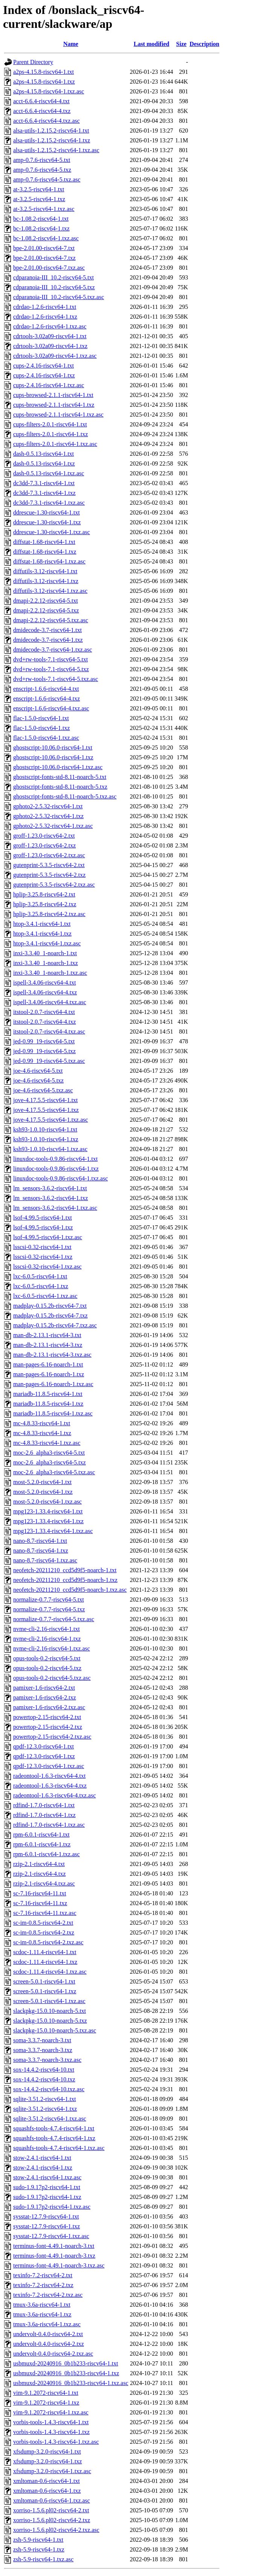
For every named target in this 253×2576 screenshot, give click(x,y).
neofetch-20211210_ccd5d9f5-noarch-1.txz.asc (70, 1590)
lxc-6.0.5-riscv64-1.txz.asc (45, 1296)
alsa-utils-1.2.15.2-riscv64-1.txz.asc (56, 150)
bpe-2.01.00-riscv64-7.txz (44, 258)
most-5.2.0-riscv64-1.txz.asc (47, 1501)
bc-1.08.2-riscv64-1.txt (41, 218)
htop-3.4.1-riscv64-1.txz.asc (47, 943)
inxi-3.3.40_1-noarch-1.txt (45, 953)
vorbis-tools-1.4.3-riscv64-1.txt (50, 2422)
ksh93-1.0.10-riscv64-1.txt (45, 1129)
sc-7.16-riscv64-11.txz (40, 1903)
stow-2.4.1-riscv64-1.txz (42, 2167)
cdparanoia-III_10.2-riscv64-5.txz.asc (58, 297)
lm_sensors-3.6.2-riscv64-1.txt (50, 1188)
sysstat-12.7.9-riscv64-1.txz (46, 2226)
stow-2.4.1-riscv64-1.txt (42, 2158)
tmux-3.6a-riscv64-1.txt (41, 2304)
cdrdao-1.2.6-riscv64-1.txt (44, 307)
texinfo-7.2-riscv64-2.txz (43, 2285)
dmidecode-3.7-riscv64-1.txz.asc (52, 649)
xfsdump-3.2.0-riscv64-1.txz (47, 2461)
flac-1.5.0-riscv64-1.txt (41, 718)
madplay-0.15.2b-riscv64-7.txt (50, 1306)
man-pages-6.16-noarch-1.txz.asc (53, 1384)
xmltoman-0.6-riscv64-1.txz (47, 2490)
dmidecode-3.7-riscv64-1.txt (47, 630)
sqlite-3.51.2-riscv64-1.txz (45, 2109)
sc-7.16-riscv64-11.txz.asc (44, 1913)
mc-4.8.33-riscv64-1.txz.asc (47, 1443)
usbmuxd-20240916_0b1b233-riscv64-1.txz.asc (70, 2383)
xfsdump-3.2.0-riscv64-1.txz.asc (52, 2471)
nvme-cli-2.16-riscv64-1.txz (47, 1638)
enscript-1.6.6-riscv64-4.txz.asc (51, 708)
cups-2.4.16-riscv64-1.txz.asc (48, 385)
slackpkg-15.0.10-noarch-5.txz (50, 2020)
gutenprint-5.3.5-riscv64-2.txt (49, 865)
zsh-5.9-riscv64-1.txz (38, 2549)
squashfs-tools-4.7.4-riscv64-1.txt (53, 2128)
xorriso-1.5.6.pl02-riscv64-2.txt (51, 2510)
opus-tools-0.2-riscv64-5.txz (47, 1668)
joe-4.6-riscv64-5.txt (38, 1070)
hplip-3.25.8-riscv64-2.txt (44, 894)
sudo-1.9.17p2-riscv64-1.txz (47, 2197)
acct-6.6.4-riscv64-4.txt (41, 101)
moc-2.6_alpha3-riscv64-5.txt (49, 1452)
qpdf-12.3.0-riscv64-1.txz (44, 1756)
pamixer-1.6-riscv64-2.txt (44, 1687)
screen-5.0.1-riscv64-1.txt (44, 1981)
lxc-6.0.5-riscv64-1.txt (40, 1276)
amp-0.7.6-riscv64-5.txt (41, 160)
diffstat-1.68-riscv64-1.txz (44, 551)
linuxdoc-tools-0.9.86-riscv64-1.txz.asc (60, 1178)
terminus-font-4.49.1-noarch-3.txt (53, 2246)
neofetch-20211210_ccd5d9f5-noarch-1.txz (65, 1580)
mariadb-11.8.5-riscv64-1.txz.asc (53, 1413)
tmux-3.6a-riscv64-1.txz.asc (47, 2324)
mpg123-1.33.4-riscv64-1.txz (48, 1521)
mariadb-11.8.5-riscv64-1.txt (47, 1394)
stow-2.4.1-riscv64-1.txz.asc (47, 2177)
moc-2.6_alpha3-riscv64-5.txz (49, 1462)
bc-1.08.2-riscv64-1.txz (41, 228)
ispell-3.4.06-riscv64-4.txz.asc (49, 1002)
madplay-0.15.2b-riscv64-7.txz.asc (55, 1325)
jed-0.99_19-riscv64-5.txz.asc (49, 1061)
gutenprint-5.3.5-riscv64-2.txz (49, 875)
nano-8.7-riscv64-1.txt (40, 1541)
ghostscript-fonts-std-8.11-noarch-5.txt (59, 777)
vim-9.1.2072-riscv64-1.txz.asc (50, 2412)
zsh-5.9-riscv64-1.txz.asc (43, 2559)
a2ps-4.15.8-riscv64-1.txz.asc (48, 91)
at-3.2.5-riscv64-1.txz (39, 199)
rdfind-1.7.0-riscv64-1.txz (44, 1815)
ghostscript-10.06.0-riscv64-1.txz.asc (57, 767)
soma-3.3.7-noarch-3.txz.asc (47, 2060)
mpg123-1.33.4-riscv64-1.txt (47, 1511)
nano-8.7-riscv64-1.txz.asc (45, 1560)
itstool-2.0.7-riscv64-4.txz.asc (49, 1031)
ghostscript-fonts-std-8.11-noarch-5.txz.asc (64, 796)
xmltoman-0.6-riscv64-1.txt (46, 2481)
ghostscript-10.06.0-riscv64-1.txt (52, 747)
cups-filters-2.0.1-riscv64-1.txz (50, 434)
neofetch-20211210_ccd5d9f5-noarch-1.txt (64, 1570)
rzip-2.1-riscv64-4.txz (39, 1874)
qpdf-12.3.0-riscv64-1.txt (43, 1746)
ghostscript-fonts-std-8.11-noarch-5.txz (60, 786)
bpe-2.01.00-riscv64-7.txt (44, 248)
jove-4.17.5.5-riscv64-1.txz (46, 1110)
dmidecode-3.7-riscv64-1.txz (48, 640)
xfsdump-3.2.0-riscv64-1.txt (47, 2451)
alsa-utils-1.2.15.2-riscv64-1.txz (51, 140)
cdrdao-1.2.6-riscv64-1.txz (45, 316)
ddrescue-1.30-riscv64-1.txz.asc (51, 532)
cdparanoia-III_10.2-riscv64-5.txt (53, 277)
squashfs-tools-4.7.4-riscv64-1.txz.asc (59, 2148)
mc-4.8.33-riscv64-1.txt (41, 1423)
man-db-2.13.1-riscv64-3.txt (47, 1335)
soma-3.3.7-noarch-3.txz (42, 2050)
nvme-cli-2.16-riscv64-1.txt (46, 1629)
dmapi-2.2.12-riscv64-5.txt (45, 600)
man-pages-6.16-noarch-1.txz (48, 1374)
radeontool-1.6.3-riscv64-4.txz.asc (54, 1795)
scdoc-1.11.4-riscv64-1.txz (45, 1962)
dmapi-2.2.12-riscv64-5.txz (46, 610)
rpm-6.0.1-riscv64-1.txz (41, 1844)
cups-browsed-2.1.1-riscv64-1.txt (53, 395)
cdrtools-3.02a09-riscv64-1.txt (50, 336)
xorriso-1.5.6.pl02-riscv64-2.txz (51, 2520)
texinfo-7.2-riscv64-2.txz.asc (47, 2295)
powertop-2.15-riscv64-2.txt (47, 1717)
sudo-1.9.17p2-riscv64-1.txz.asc (51, 2206)
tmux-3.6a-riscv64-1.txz (42, 2314)
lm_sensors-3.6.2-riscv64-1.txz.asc (55, 1208)
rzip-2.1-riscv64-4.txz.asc (44, 1883)
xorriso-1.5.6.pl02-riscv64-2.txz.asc (56, 2530)
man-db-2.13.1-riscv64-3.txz (47, 1345)
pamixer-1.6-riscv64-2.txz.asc (49, 1707)
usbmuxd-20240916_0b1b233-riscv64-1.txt (65, 2363)
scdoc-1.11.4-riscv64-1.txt (44, 1952)
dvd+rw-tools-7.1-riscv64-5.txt (50, 659)
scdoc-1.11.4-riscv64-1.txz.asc (50, 1971)
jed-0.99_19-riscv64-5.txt (44, 1041)
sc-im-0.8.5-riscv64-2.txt (43, 1922)
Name (70, 44)
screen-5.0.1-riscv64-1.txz (44, 1991)
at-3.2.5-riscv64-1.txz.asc (44, 209)
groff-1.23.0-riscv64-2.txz (44, 845)
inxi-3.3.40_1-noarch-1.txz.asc (50, 973)
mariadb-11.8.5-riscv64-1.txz (48, 1403)
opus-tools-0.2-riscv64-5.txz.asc (52, 1678)
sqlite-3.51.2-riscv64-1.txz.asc (49, 2118)
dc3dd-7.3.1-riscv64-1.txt (44, 483)
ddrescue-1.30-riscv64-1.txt (46, 512)
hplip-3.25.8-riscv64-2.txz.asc (49, 914)
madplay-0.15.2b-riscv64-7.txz (50, 1315)
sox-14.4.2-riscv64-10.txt (43, 2069)
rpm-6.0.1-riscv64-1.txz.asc (46, 1854)
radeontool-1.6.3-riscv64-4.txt (49, 1776)
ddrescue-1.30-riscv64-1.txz (47, 522)
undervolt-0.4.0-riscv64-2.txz (48, 2344)
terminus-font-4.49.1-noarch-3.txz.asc (59, 2265)
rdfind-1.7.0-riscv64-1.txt (44, 1805)
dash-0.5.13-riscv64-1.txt (43, 453)
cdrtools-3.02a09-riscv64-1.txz (50, 346)
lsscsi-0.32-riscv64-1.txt (42, 1247)
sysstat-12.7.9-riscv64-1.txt (46, 2216)
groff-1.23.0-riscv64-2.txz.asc (49, 855)
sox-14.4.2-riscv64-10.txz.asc (48, 2089)
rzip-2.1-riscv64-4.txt (39, 1864)
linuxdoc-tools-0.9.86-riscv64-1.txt (55, 1159)
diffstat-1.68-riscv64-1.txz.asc (49, 561)
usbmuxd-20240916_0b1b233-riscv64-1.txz (66, 2373)
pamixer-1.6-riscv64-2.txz (44, 1697)
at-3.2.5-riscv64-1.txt (38, 189)
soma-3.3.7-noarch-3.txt (42, 2040)
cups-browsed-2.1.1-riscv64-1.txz (53, 405)
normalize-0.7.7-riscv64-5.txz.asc (53, 1619)
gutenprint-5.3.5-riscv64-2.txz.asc (54, 884)
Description (204, 44)
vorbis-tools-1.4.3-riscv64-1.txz (51, 2432)
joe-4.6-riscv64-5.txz (38, 1080)
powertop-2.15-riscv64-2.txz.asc (52, 1736)
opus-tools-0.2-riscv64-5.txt (47, 1658)
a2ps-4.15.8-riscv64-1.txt (43, 72)
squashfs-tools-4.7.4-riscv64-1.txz (54, 2138)
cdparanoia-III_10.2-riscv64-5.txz (54, 287)
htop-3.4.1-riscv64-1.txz (42, 933)
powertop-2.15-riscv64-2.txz (47, 1727)
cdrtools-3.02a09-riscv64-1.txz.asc (55, 356)
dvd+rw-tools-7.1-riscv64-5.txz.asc (55, 679)
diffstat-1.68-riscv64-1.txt (44, 542)
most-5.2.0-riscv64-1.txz (43, 1492)
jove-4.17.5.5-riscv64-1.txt (45, 1100)
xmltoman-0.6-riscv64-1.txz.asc (51, 2500)
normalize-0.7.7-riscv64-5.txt (48, 1599)
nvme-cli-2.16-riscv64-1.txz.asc (51, 1648)
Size (181, 44)
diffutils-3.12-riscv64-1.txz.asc (50, 591)
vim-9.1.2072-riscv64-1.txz (46, 2402)
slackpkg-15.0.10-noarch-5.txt (49, 2011)
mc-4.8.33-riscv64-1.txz (42, 1433)
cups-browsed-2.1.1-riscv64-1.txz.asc (58, 414)
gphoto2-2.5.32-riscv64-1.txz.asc (53, 826)
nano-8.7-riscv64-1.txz (40, 1550)
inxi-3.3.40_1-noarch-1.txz (45, 963)
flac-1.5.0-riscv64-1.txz (41, 728)
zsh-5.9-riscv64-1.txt (38, 2539)
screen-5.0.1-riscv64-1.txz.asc (49, 2001)
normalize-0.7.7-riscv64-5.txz (49, 1609)
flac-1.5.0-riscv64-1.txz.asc (46, 737)
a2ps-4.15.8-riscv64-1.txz (44, 81)
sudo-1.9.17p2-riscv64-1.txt (46, 2187)
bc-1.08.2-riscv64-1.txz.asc (46, 238)
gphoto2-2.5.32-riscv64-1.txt (47, 806)
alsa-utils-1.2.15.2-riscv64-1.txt (51, 130)
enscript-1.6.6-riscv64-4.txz (46, 698)
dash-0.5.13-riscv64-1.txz (44, 463)
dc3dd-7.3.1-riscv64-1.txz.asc (49, 502)
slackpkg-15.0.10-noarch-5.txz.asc (54, 2030)
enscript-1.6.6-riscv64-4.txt (46, 689)
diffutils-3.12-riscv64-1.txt (45, 571)
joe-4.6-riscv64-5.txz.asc (43, 1090)
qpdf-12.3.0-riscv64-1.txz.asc (48, 1766)
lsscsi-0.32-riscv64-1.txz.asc (47, 1266)
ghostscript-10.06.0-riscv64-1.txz (53, 757)
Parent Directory (33, 62)
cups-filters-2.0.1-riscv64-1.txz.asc (55, 444)
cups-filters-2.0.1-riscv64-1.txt (50, 424)
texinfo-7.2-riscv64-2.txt (42, 2275)
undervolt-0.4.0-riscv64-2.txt (48, 2334)
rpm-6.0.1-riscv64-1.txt (41, 1834)
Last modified (151, 44)
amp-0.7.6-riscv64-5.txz (42, 169)
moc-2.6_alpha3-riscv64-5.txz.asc (54, 1472)
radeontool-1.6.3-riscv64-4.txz (50, 1785)
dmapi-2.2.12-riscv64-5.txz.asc (50, 620)
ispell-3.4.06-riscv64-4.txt (44, 982)
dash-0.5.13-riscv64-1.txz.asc (48, 473)
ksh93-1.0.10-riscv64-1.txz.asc (50, 1149)
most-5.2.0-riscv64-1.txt (42, 1482)
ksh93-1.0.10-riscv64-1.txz (45, 1139)
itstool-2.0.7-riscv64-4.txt (44, 1012)
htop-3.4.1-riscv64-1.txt (41, 924)
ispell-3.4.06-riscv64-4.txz (45, 992)
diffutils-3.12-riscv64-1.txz (45, 581)
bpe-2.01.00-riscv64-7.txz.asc (49, 267)
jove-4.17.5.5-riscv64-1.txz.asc (50, 1119)
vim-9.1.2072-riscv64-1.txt (45, 2393)
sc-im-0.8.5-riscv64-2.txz (43, 1932)
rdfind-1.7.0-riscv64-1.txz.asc (49, 1825)
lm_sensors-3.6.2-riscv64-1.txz (50, 1198)
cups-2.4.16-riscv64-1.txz (44, 375)
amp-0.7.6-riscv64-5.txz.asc (47, 179)
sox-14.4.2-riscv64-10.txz (44, 2079)
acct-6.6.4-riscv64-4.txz (41, 111)
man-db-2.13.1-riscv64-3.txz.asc (52, 1354)
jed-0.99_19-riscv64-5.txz (44, 1051)
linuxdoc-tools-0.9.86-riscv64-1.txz (56, 1168)
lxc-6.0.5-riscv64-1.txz (40, 1286)
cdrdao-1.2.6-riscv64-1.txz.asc (50, 326)
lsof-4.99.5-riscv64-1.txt (42, 1217)
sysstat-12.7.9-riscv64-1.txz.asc (51, 2236)
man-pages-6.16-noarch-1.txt (48, 1364)
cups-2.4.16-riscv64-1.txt (43, 365)
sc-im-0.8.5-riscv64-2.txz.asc (48, 1942)
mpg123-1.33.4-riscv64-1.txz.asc (53, 1531)
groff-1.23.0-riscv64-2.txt (44, 835)
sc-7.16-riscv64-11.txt (39, 1893)
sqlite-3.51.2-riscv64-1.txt (44, 2099)
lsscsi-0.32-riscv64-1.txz (42, 1257)
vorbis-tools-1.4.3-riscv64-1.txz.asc (56, 2442)
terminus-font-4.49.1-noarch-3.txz (54, 2255)
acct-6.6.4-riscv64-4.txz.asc (46, 121)
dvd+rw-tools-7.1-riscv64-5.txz (51, 669)
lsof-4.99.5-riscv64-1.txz (43, 1227)
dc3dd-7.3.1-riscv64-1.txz (44, 493)
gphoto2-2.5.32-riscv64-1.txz (48, 816)
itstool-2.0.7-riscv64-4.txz (44, 1021)
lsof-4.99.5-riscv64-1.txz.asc (47, 1237)
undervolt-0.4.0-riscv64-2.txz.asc (53, 2353)
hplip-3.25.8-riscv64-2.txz (44, 904)
